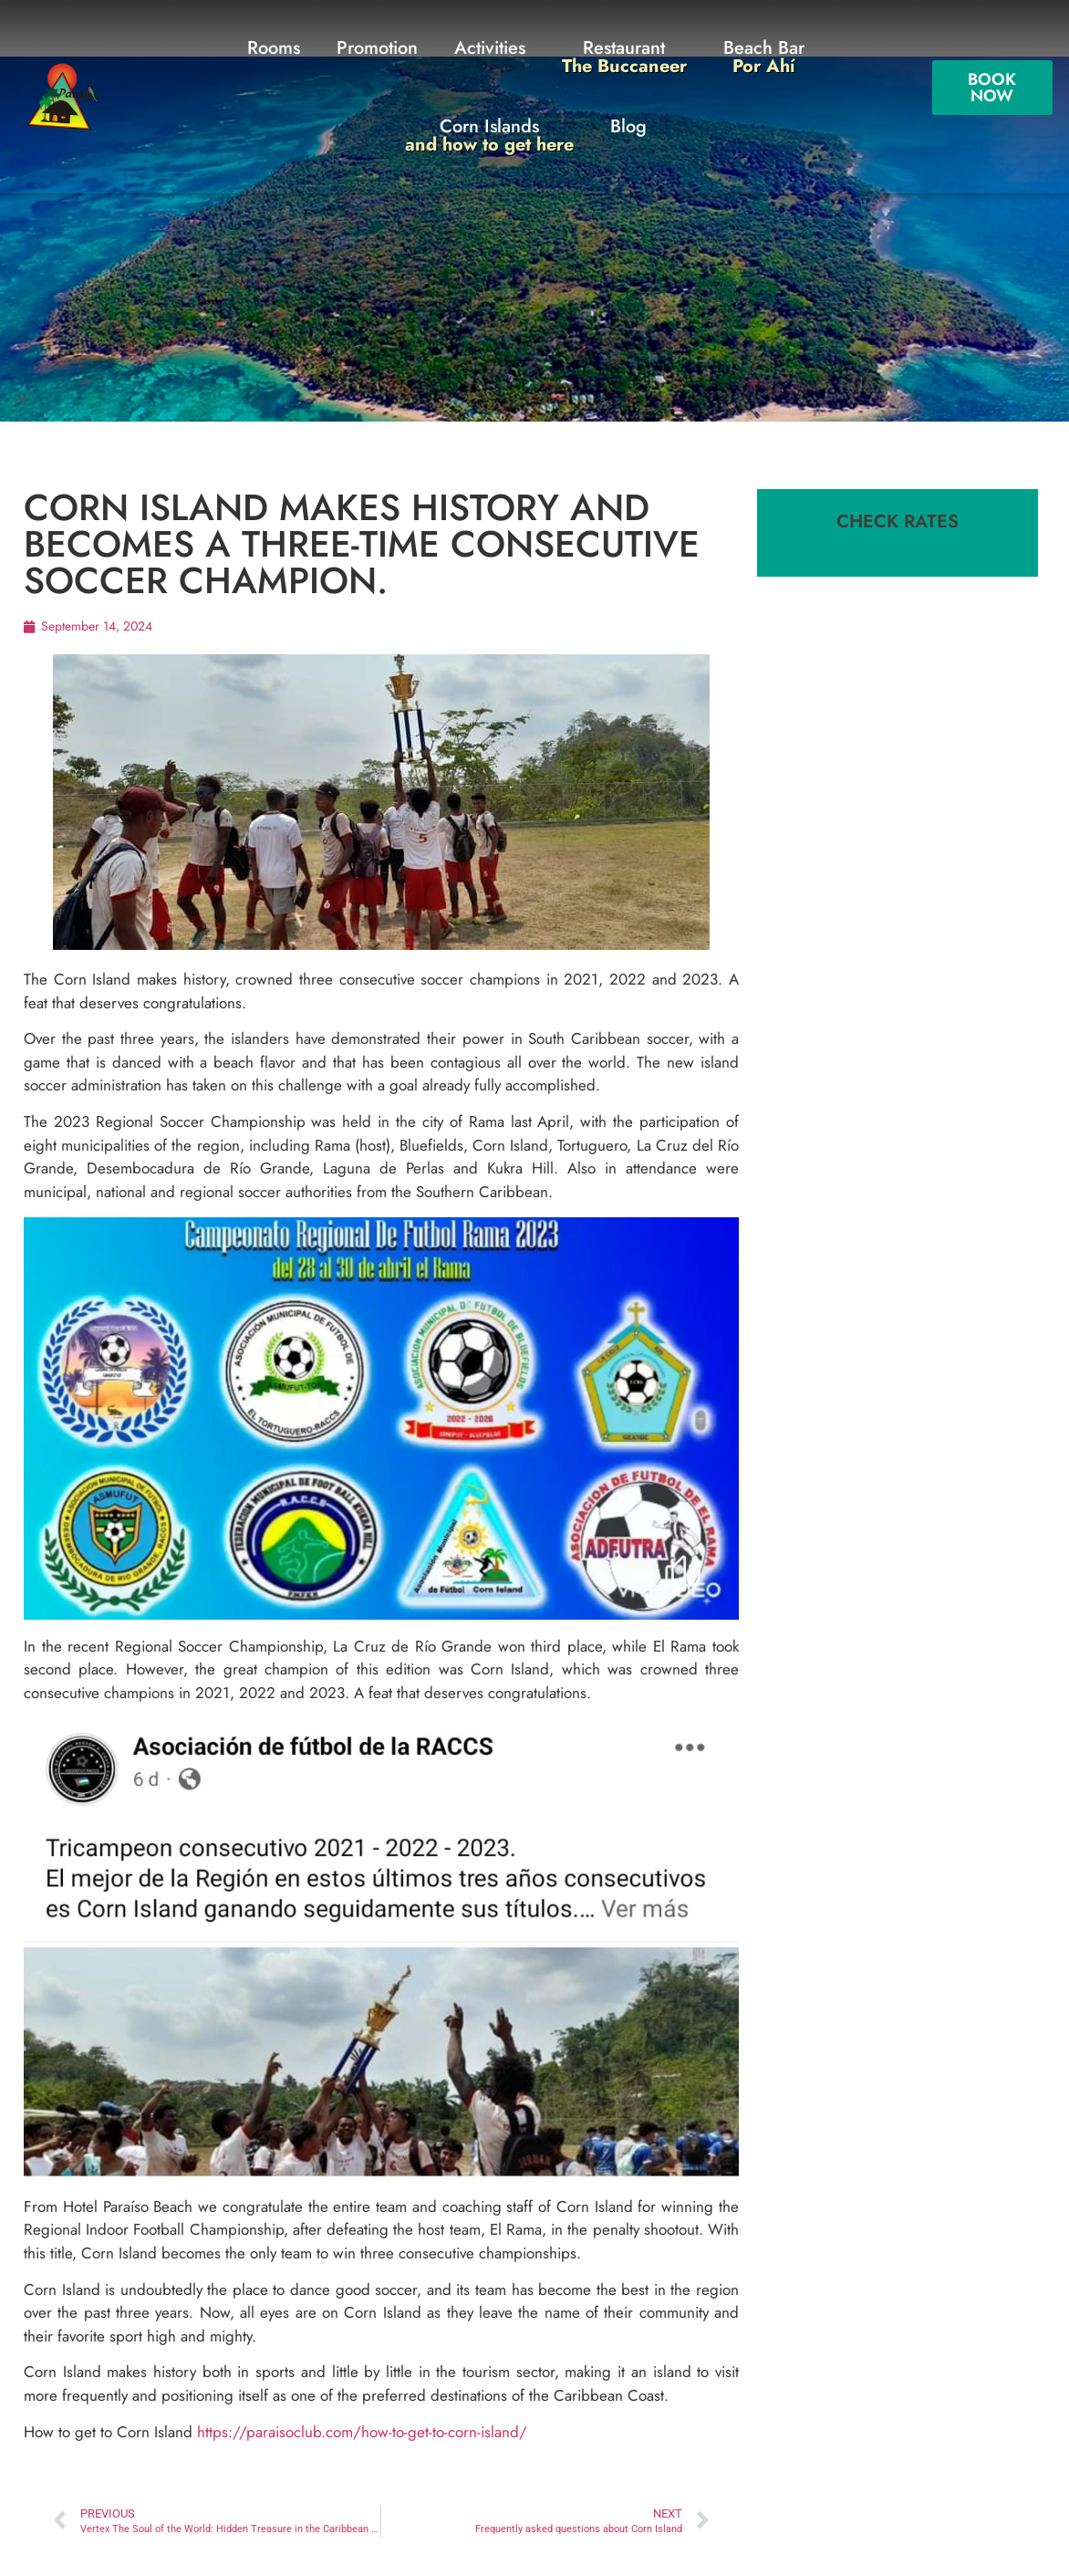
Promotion (377, 48)
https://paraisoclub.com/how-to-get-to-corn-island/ (362, 2432)
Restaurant (624, 57)
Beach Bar (763, 57)
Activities (489, 48)
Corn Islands (489, 135)
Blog (628, 126)
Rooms (273, 48)
